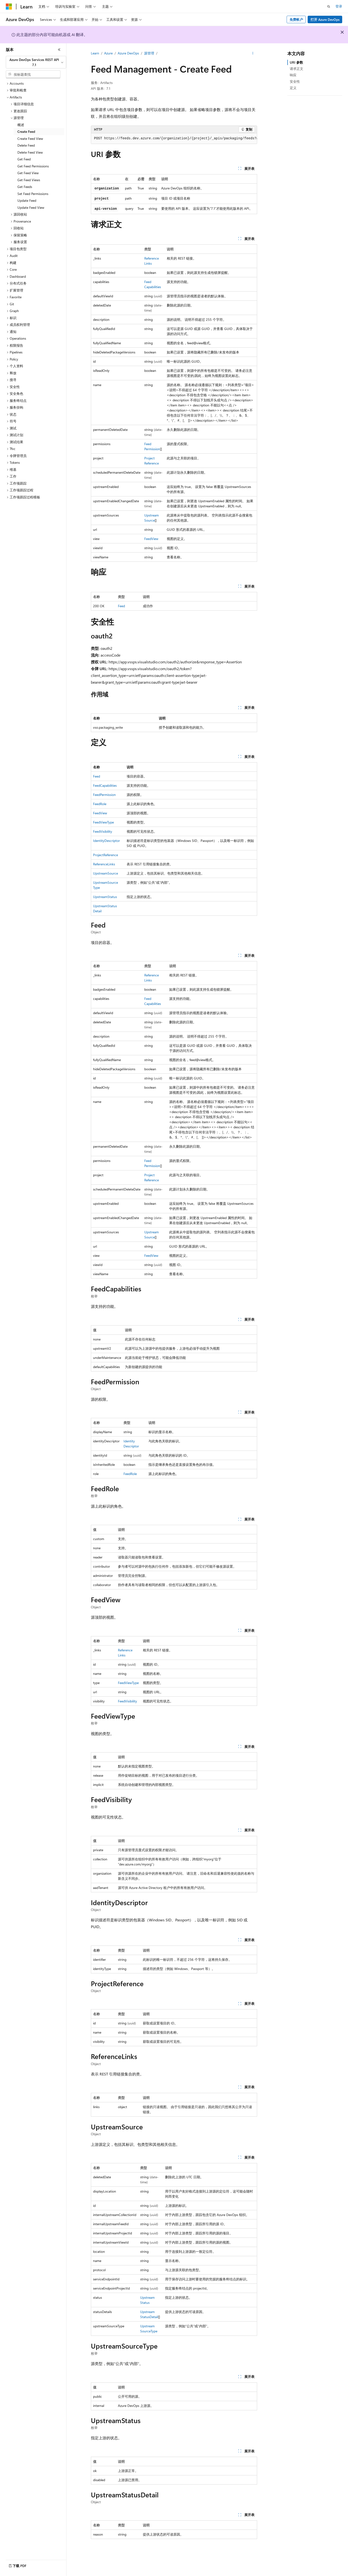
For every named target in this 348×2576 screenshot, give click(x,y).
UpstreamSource (105, 873)
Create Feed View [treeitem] (30, 138)
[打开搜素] (329, 6)
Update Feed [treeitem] (26, 200)
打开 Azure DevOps (325, 19)
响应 (293, 75)
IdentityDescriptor (106, 840)
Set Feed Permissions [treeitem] (32, 193)
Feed (121, 606)
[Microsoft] (9, 6)
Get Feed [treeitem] (24, 159)
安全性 (295, 81)
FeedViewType (103, 822)
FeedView (151, 538)
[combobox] (36, 62)
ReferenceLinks (104, 864)
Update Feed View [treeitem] (30, 207)
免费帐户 (296, 19)
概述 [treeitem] (20, 124)
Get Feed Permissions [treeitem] (33, 166)
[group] (174, 138)
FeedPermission (104, 794)
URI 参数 (296, 62)
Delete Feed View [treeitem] (30, 152)
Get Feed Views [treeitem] (28, 180)
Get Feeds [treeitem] (24, 186)
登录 (338, 6)
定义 (293, 87)
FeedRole (99, 803)
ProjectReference (105, 855)
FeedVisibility (102, 831)
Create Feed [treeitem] (26, 131)
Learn (95, 53)
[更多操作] (253, 53)
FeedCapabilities (105, 785)
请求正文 (296, 68)
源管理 (149, 53)
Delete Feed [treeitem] (26, 145)
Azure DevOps (128, 53)
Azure (108, 53)
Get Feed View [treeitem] (28, 173)
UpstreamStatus (105, 896)
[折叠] (59, 49)
